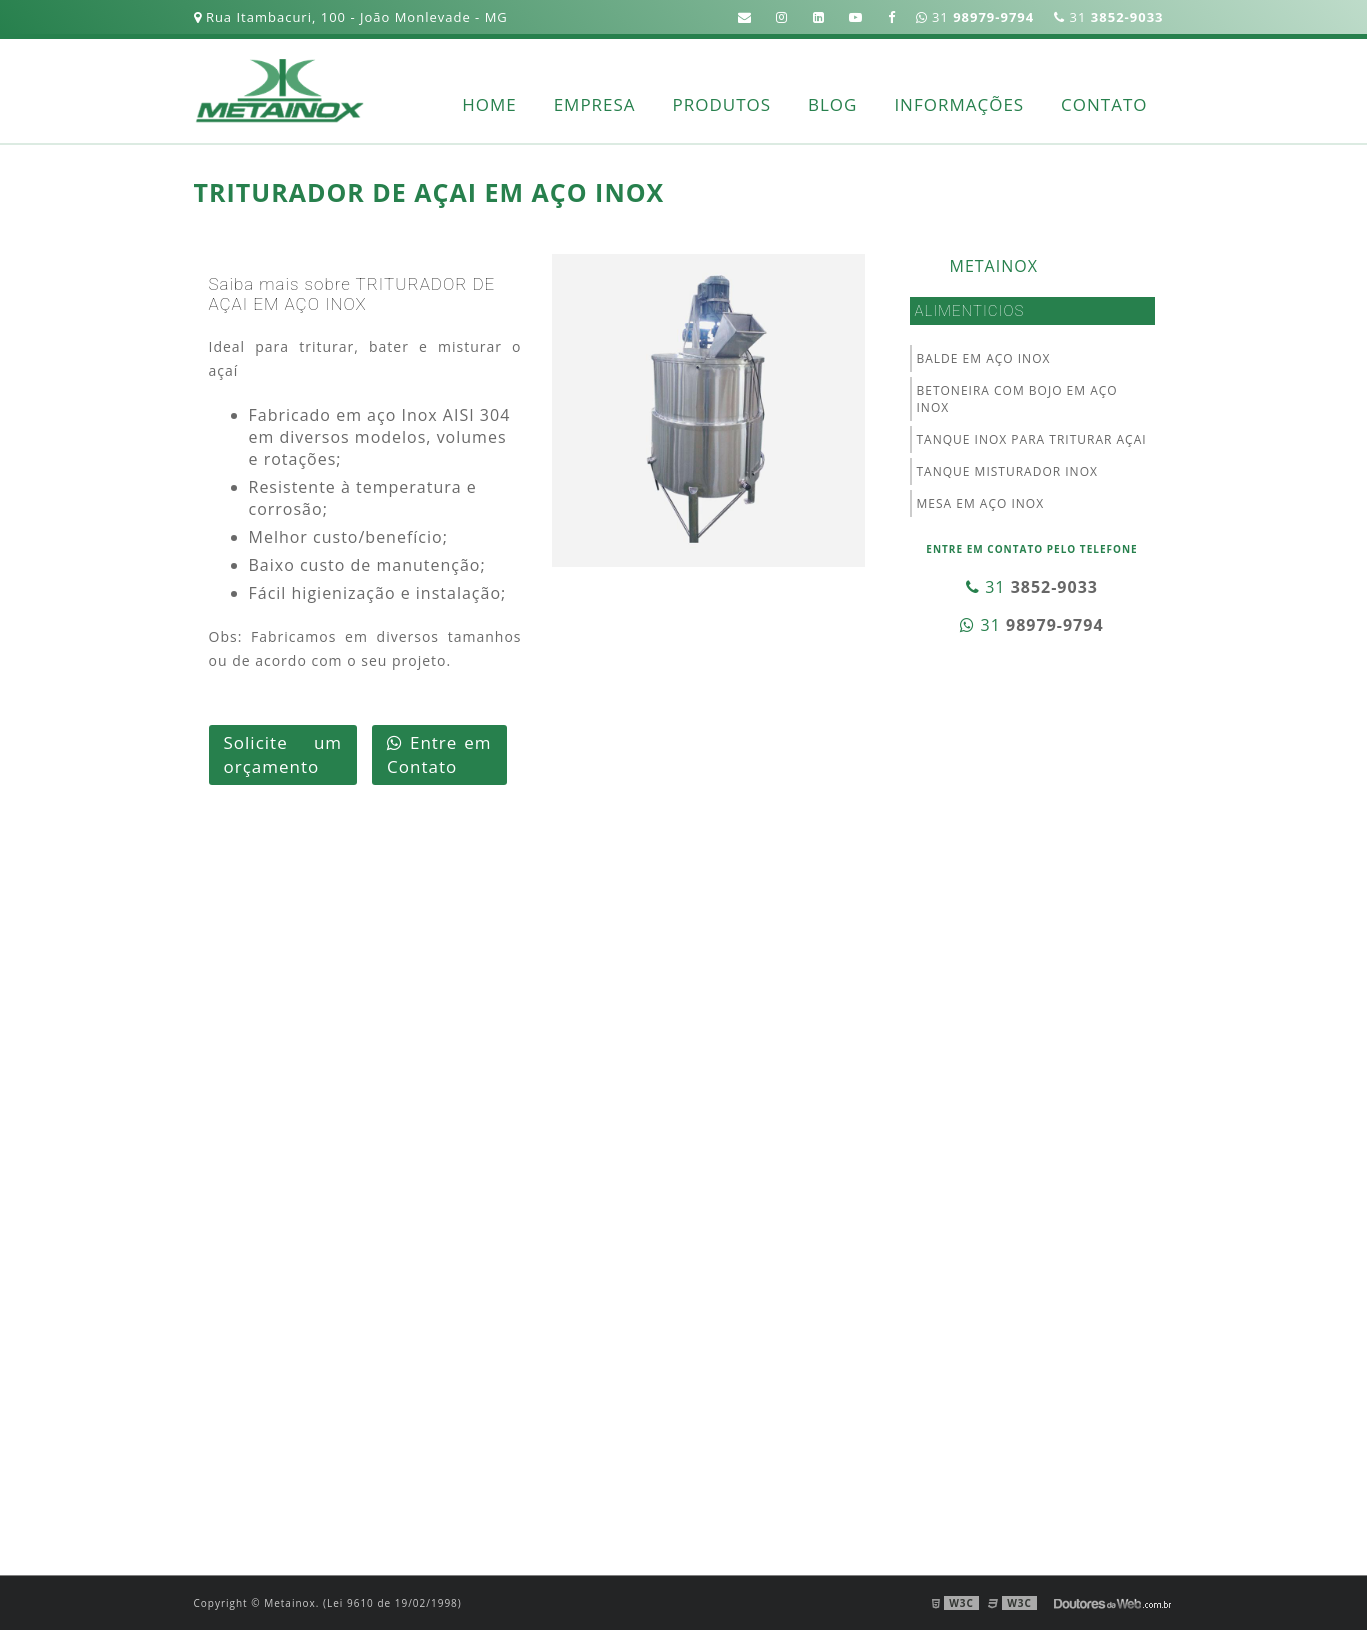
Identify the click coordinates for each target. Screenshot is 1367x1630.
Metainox (994, 266)
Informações (959, 104)
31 (1108, 17)
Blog (832, 104)
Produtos (722, 104)
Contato (1104, 104)
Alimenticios (970, 311)
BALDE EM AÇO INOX (984, 358)
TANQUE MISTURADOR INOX (1007, 471)
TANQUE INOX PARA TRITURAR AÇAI (1032, 439)
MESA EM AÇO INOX (981, 503)
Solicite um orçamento (283, 754)
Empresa (595, 104)
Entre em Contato (439, 754)
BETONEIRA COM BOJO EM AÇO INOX (1017, 399)
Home (489, 104)
